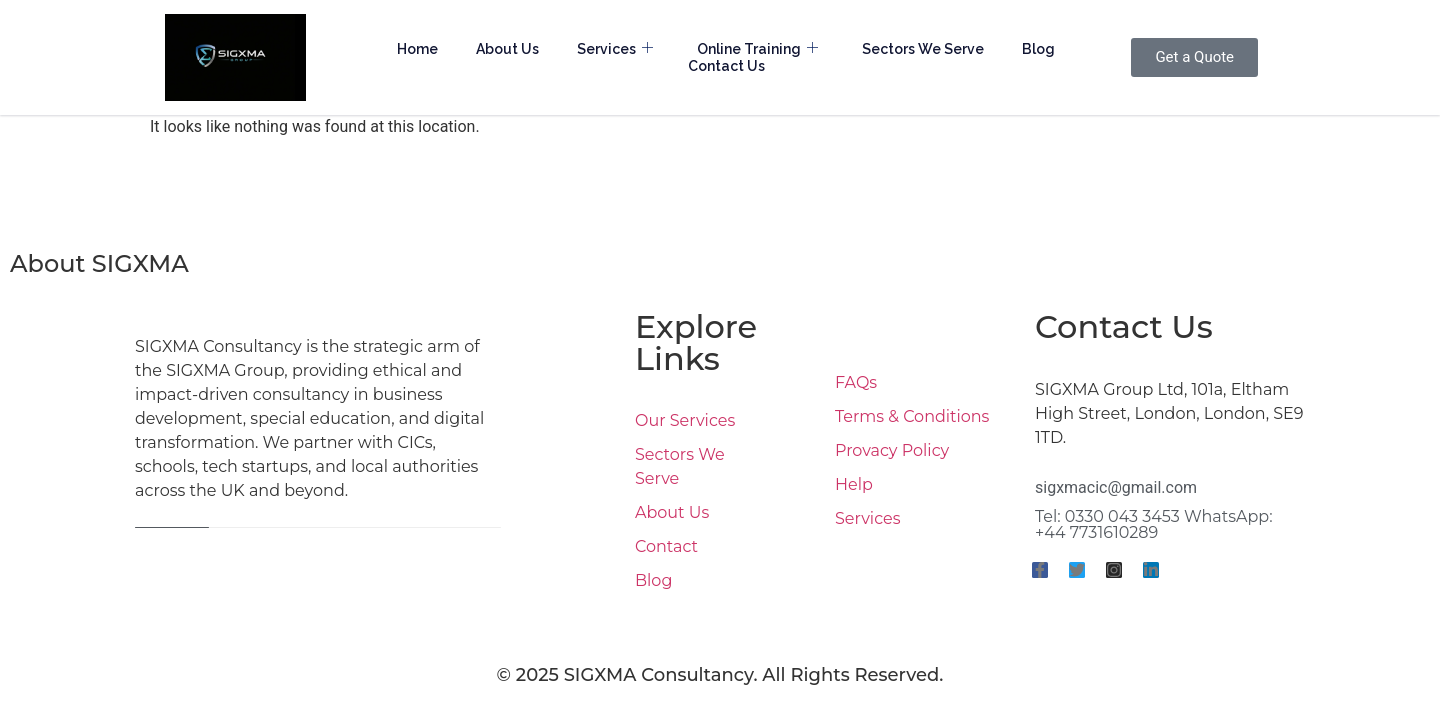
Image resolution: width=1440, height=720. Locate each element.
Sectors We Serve (923, 49)
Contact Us (726, 66)
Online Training (757, 49)
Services (615, 49)
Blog (1038, 49)
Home (417, 49)
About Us (507, 49)
